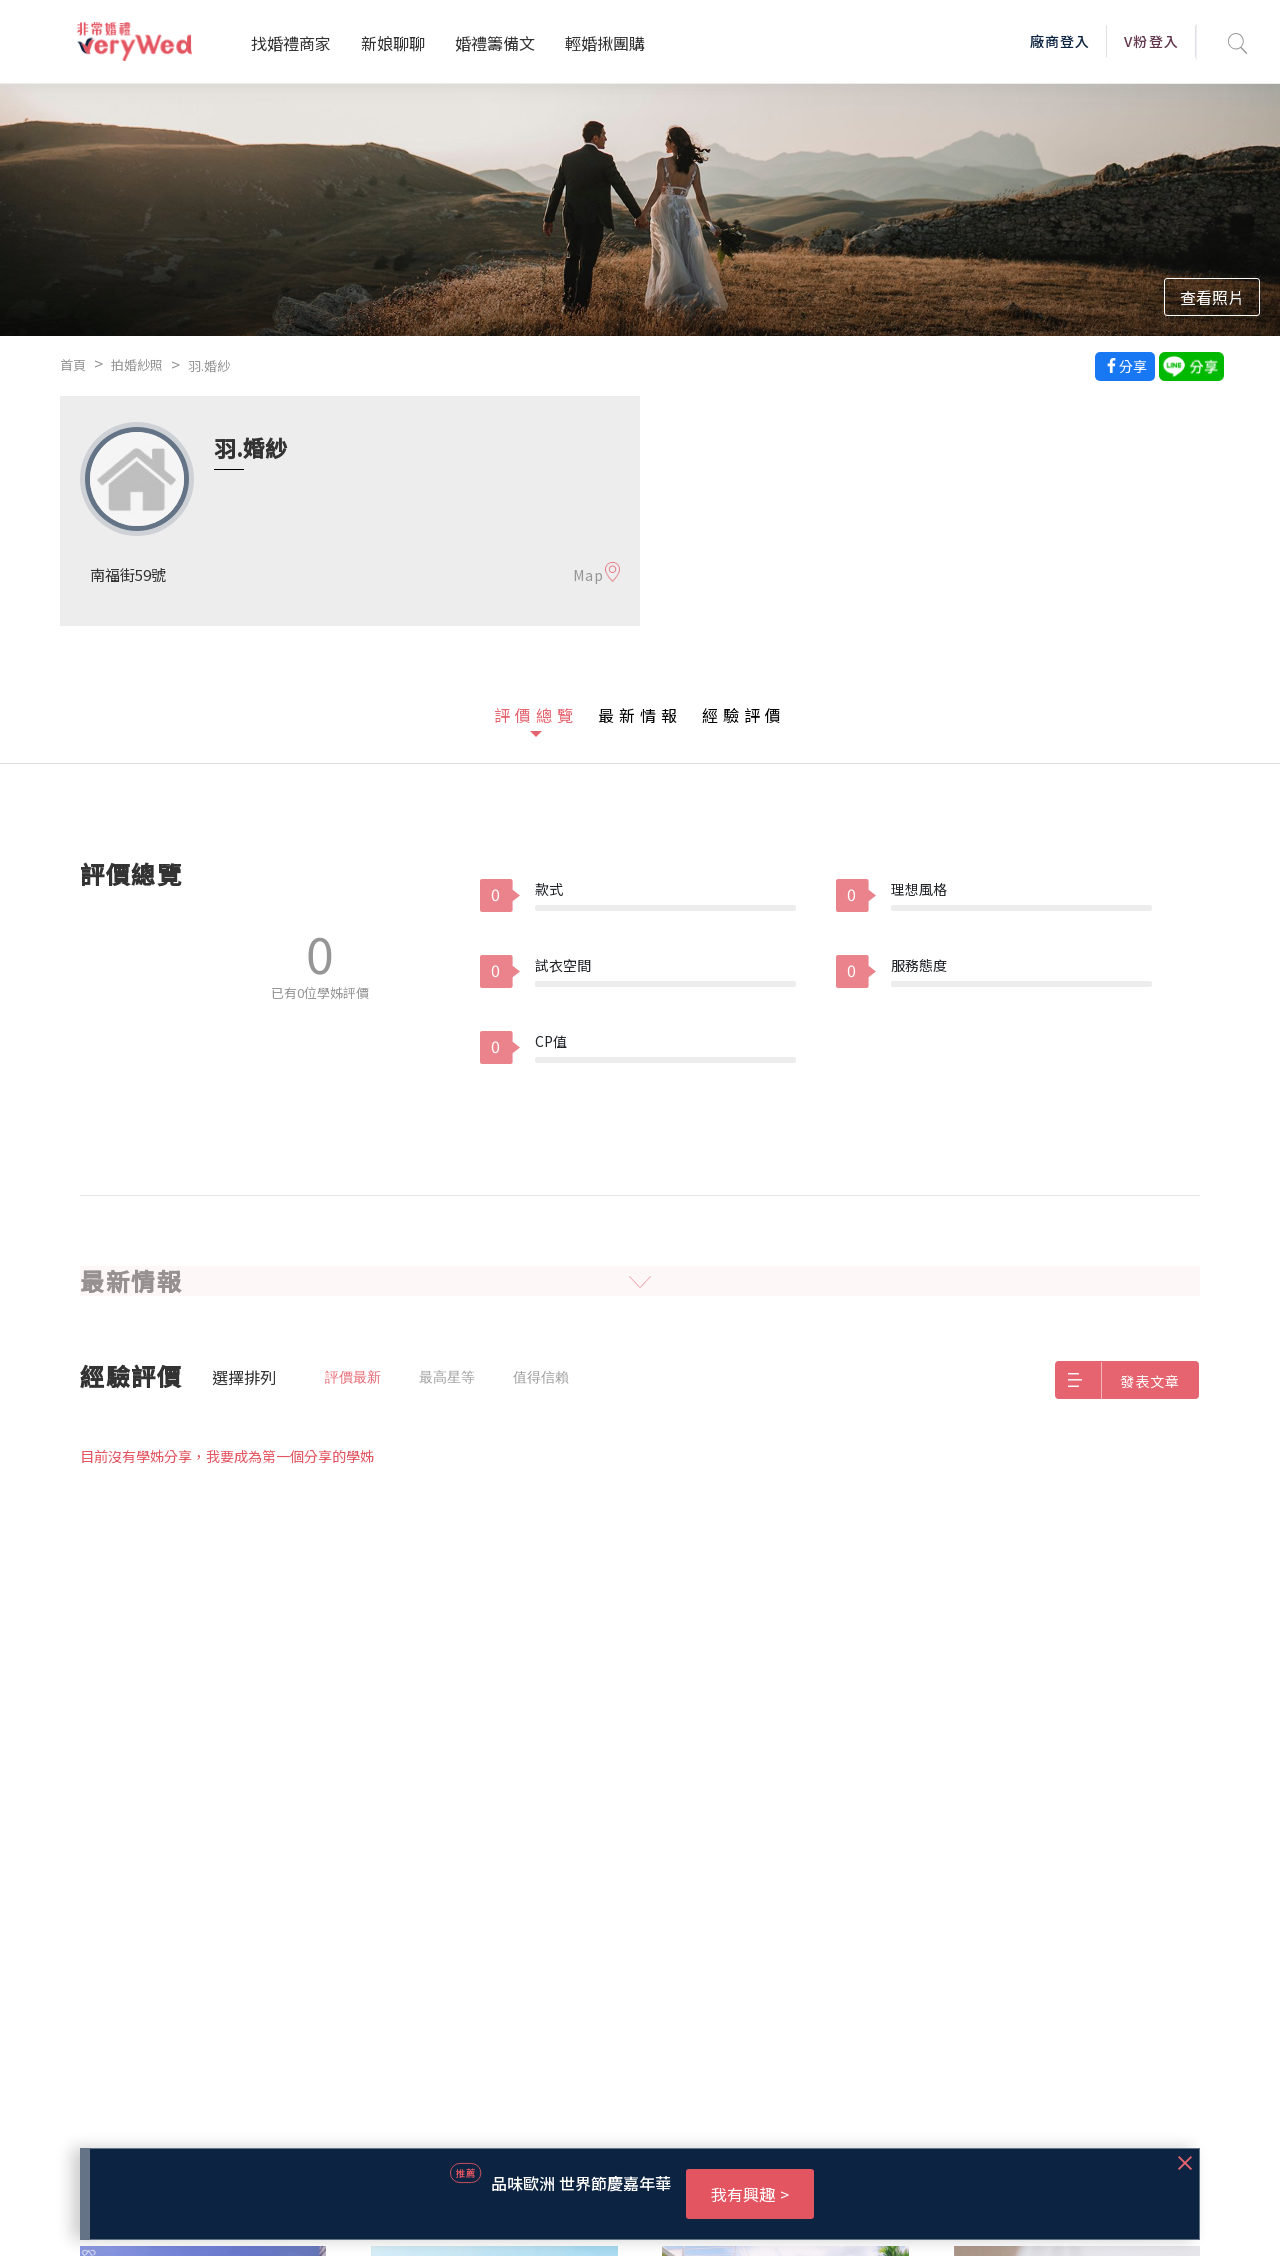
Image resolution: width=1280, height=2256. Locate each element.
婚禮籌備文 (495, 43)
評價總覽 (536, 715)
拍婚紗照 (137, 364)
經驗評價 (744, 715)
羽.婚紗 (209, 365)
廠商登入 (1060, 41)
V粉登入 (1151, 41)
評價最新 (353, 1377)
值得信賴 (541, 1377)
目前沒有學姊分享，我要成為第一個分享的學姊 (227, 1456)
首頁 (73, 364)
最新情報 (640, 715)
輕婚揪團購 (605, 43)
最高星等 (447, 1377)
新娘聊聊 (393, 43)
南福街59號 (128, 574)
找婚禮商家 (291, 43)
